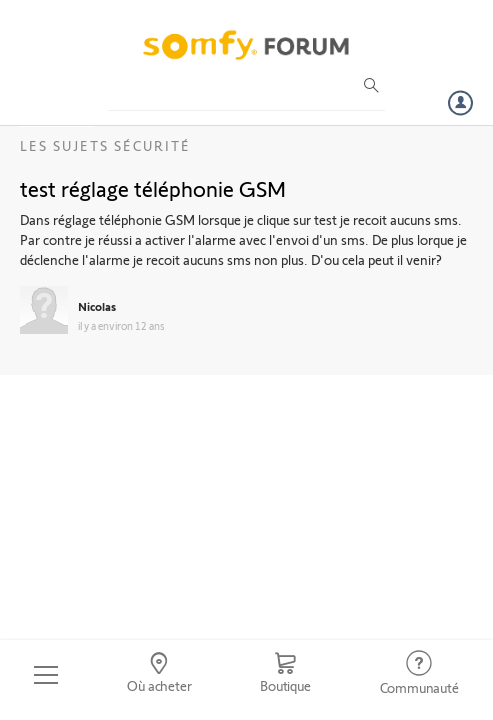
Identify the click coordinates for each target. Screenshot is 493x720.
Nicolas (97, 306)
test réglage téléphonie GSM (153, 188)
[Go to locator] (159, 675)
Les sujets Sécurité (105, 145)
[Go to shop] (285, 675)
